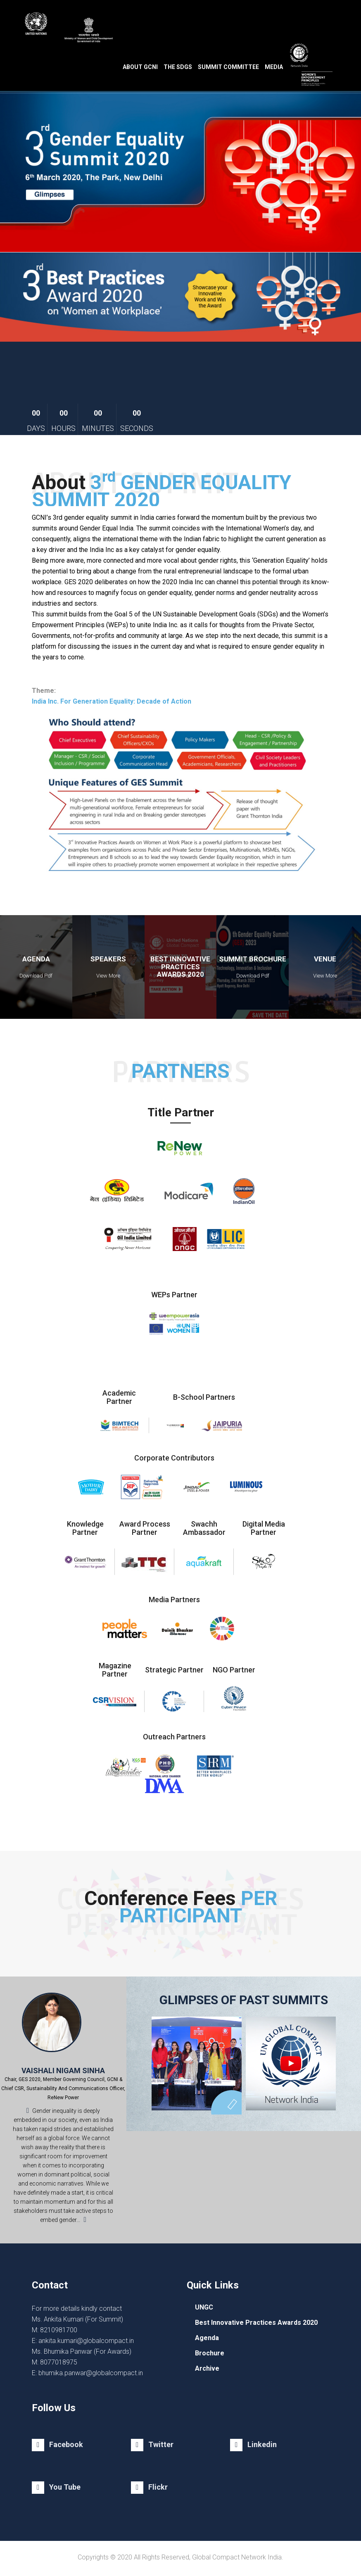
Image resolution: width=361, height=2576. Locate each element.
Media (274, 67)
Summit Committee (228, 67)
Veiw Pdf (180, 976)
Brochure (209, 2353)
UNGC (204, 2307)
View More (108, 976)
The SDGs (178, 67)
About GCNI (140, 67)
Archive (207, 2368)
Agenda (207, 2338)
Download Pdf (35, 976)
